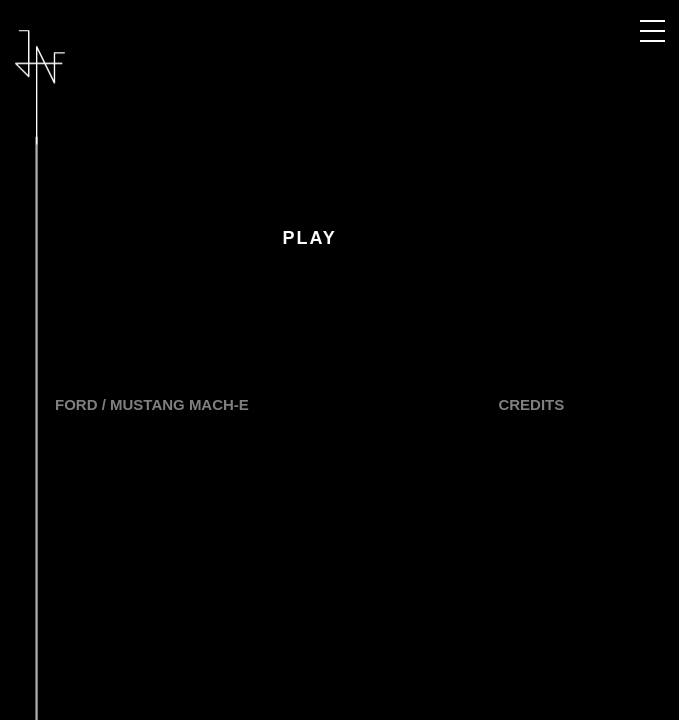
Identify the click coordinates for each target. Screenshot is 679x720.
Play (309, 238)
